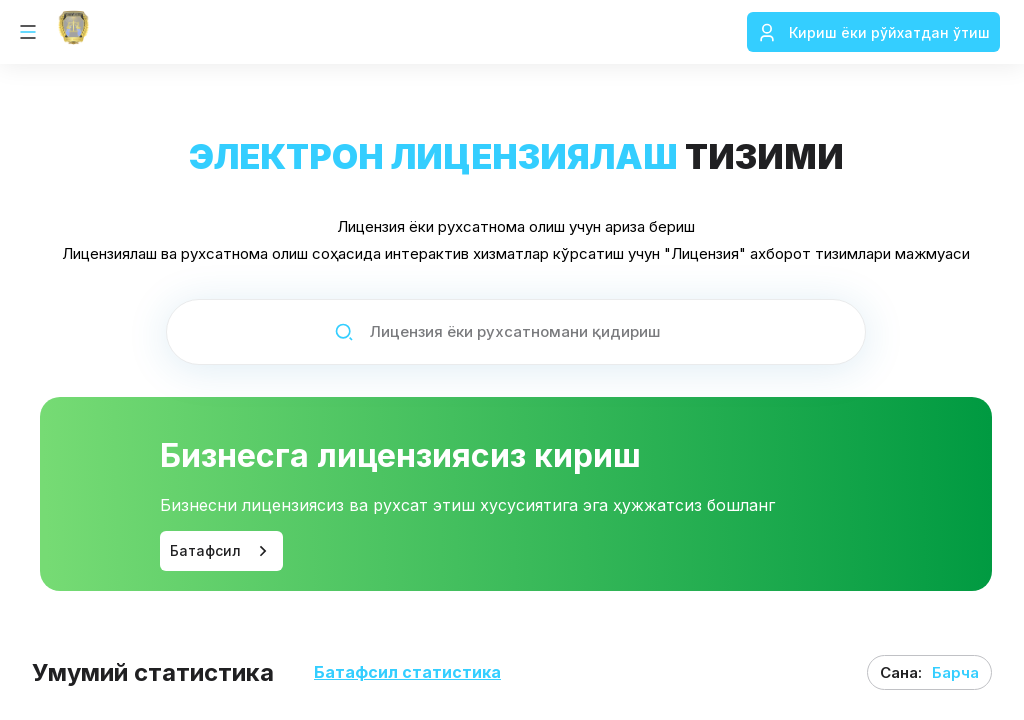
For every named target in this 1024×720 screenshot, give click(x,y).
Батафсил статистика (407, 672)
